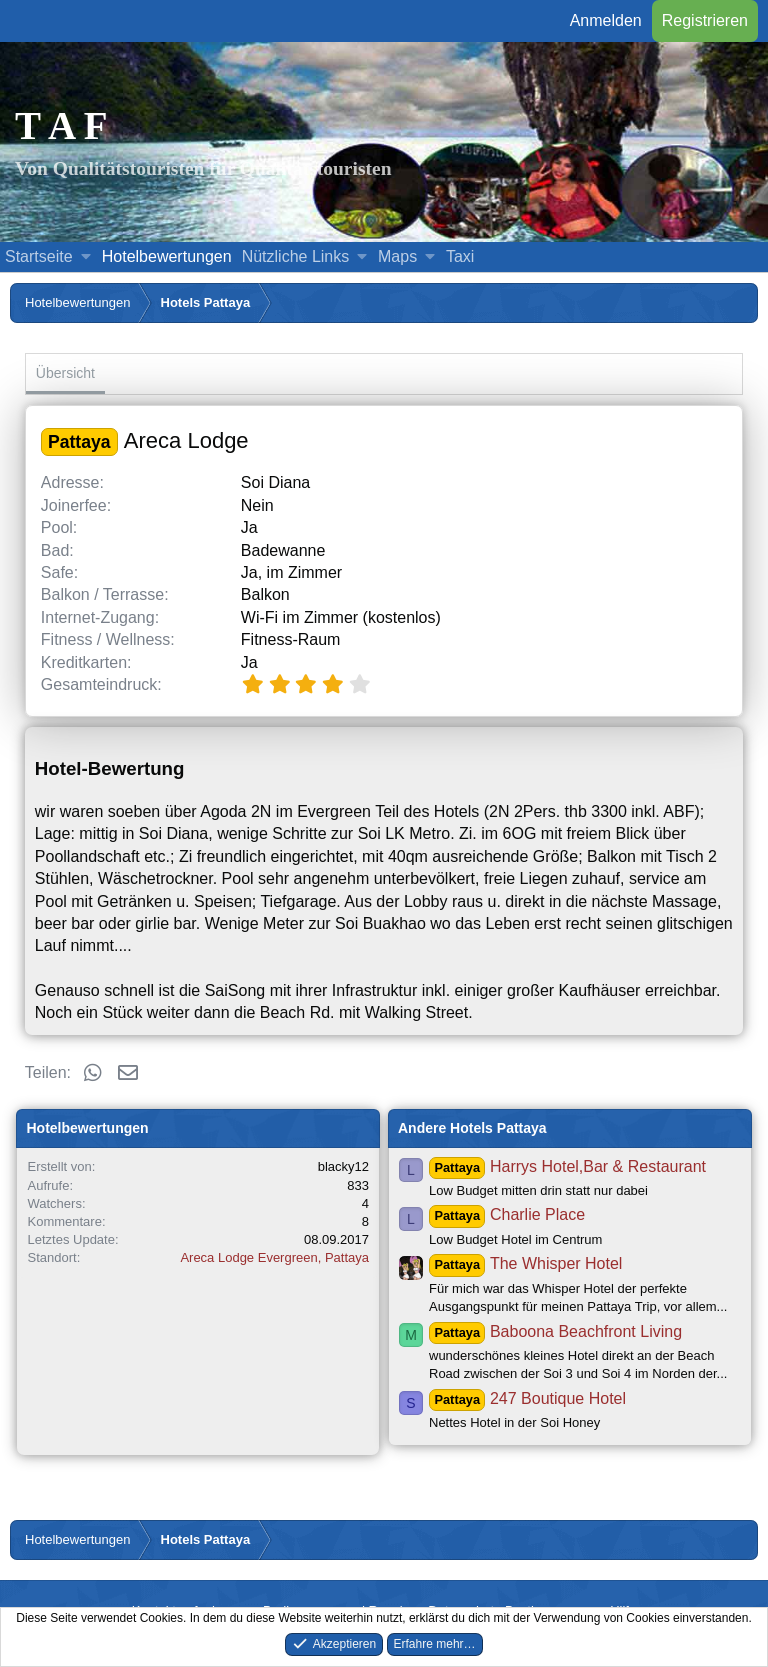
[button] (85, 257)
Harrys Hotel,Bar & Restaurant (567, 1166)
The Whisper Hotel (525, 1263)
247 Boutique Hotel (527, 1398)
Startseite (39, 256)
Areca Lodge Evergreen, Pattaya (274, 1257)
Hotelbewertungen (167, 256)
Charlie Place (507, 1214)
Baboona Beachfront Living (555, 1331)
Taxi (460, 256)
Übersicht (65, 373)
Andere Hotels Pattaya (472, 1128)
